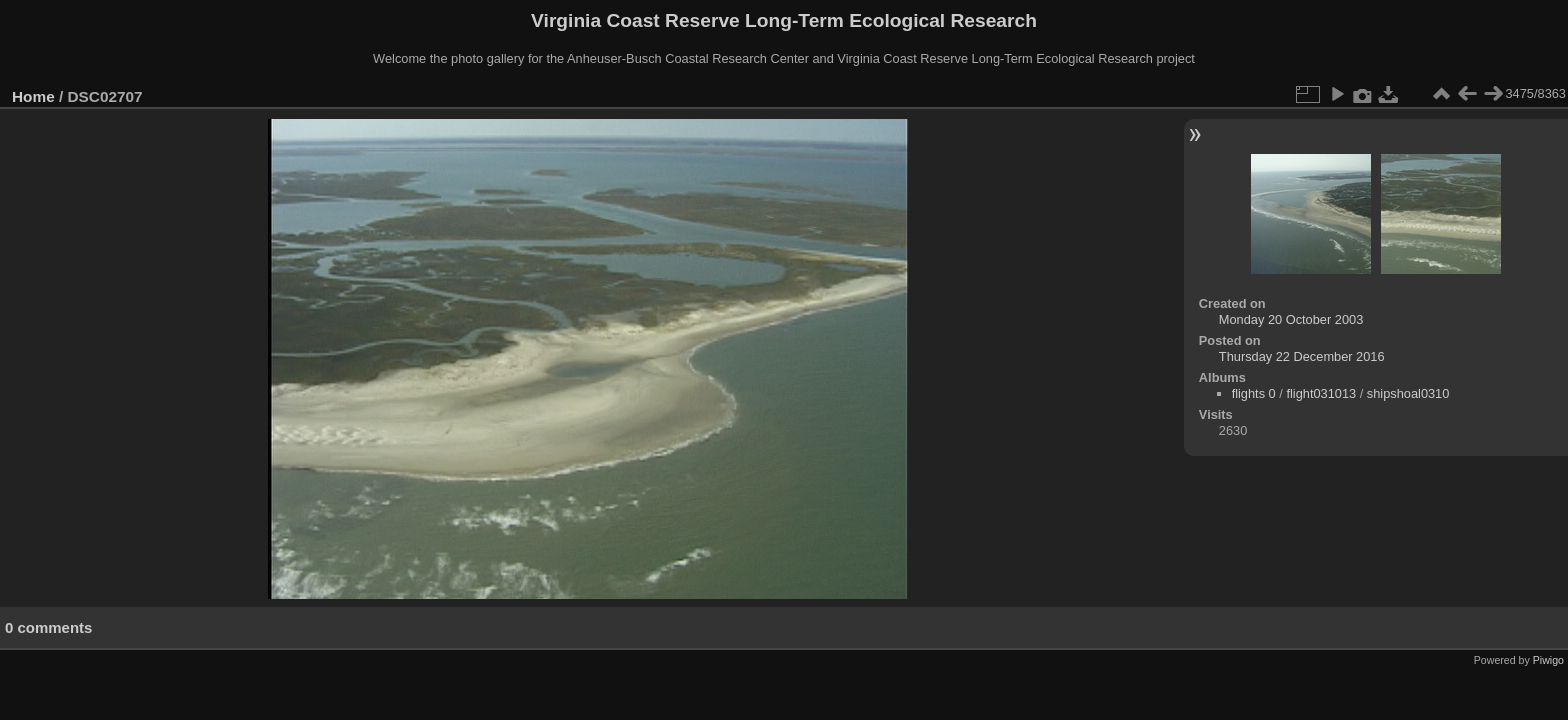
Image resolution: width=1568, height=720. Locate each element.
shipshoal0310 (1408, 393)
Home (33, 96)
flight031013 (1321, 393)
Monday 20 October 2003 (1291, 319)
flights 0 (1254, 393)
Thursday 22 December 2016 (1302, 356)
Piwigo (1548, 660)
